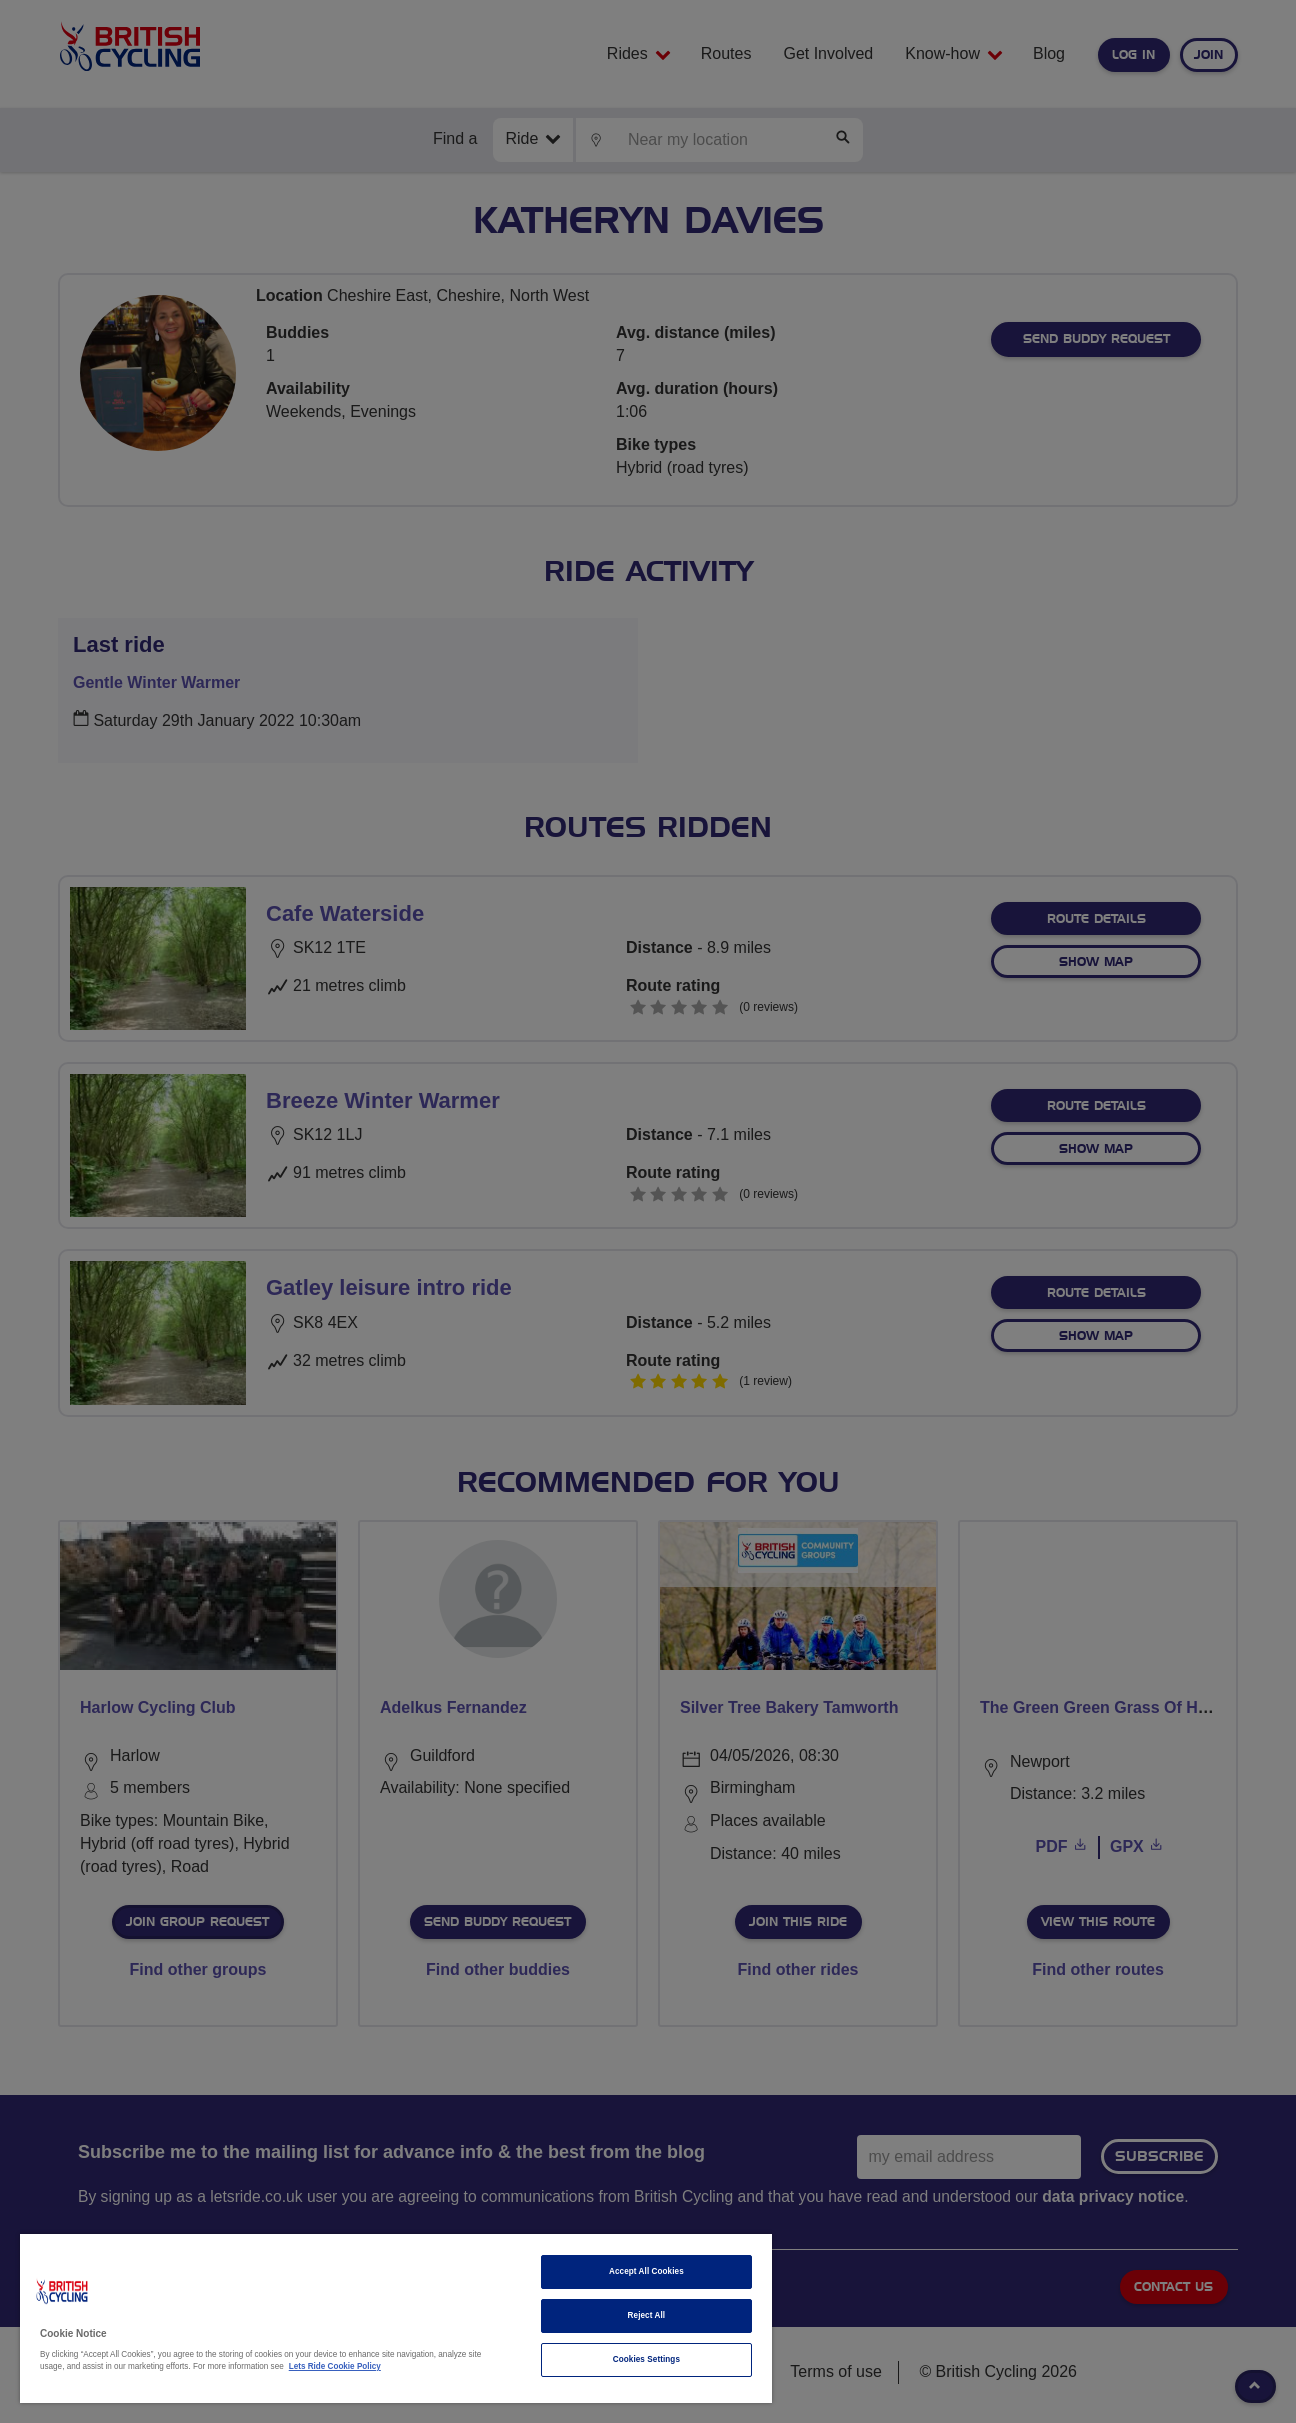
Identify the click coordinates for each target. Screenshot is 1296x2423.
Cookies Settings (646, 2359)
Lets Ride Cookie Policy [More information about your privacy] (335, 2366)
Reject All (647, 2315)
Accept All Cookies (646, 2271)
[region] (396, 2318)
